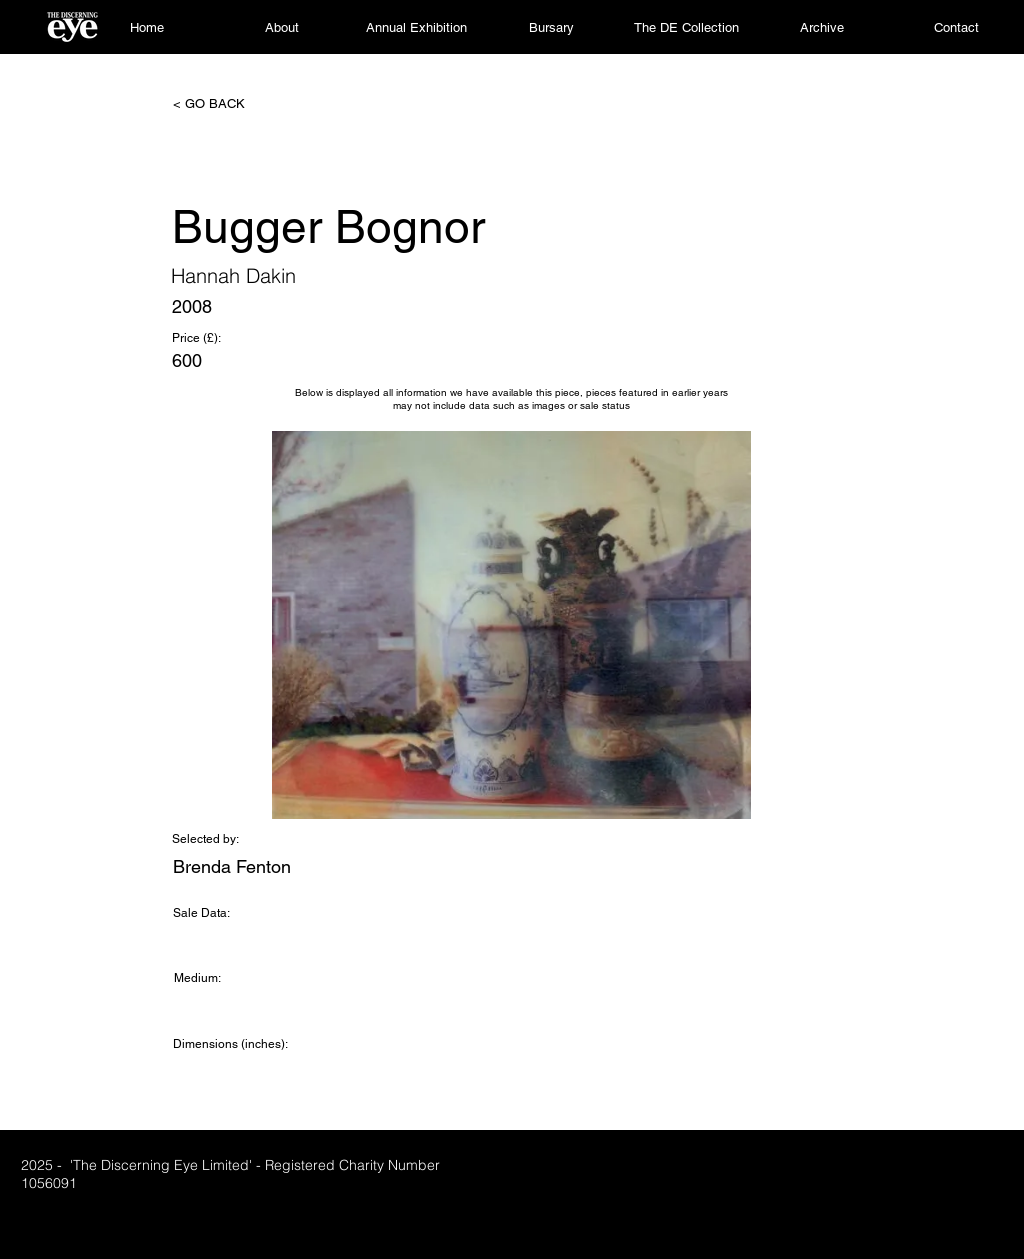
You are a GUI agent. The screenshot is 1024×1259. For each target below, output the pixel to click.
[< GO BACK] (239, 104)
